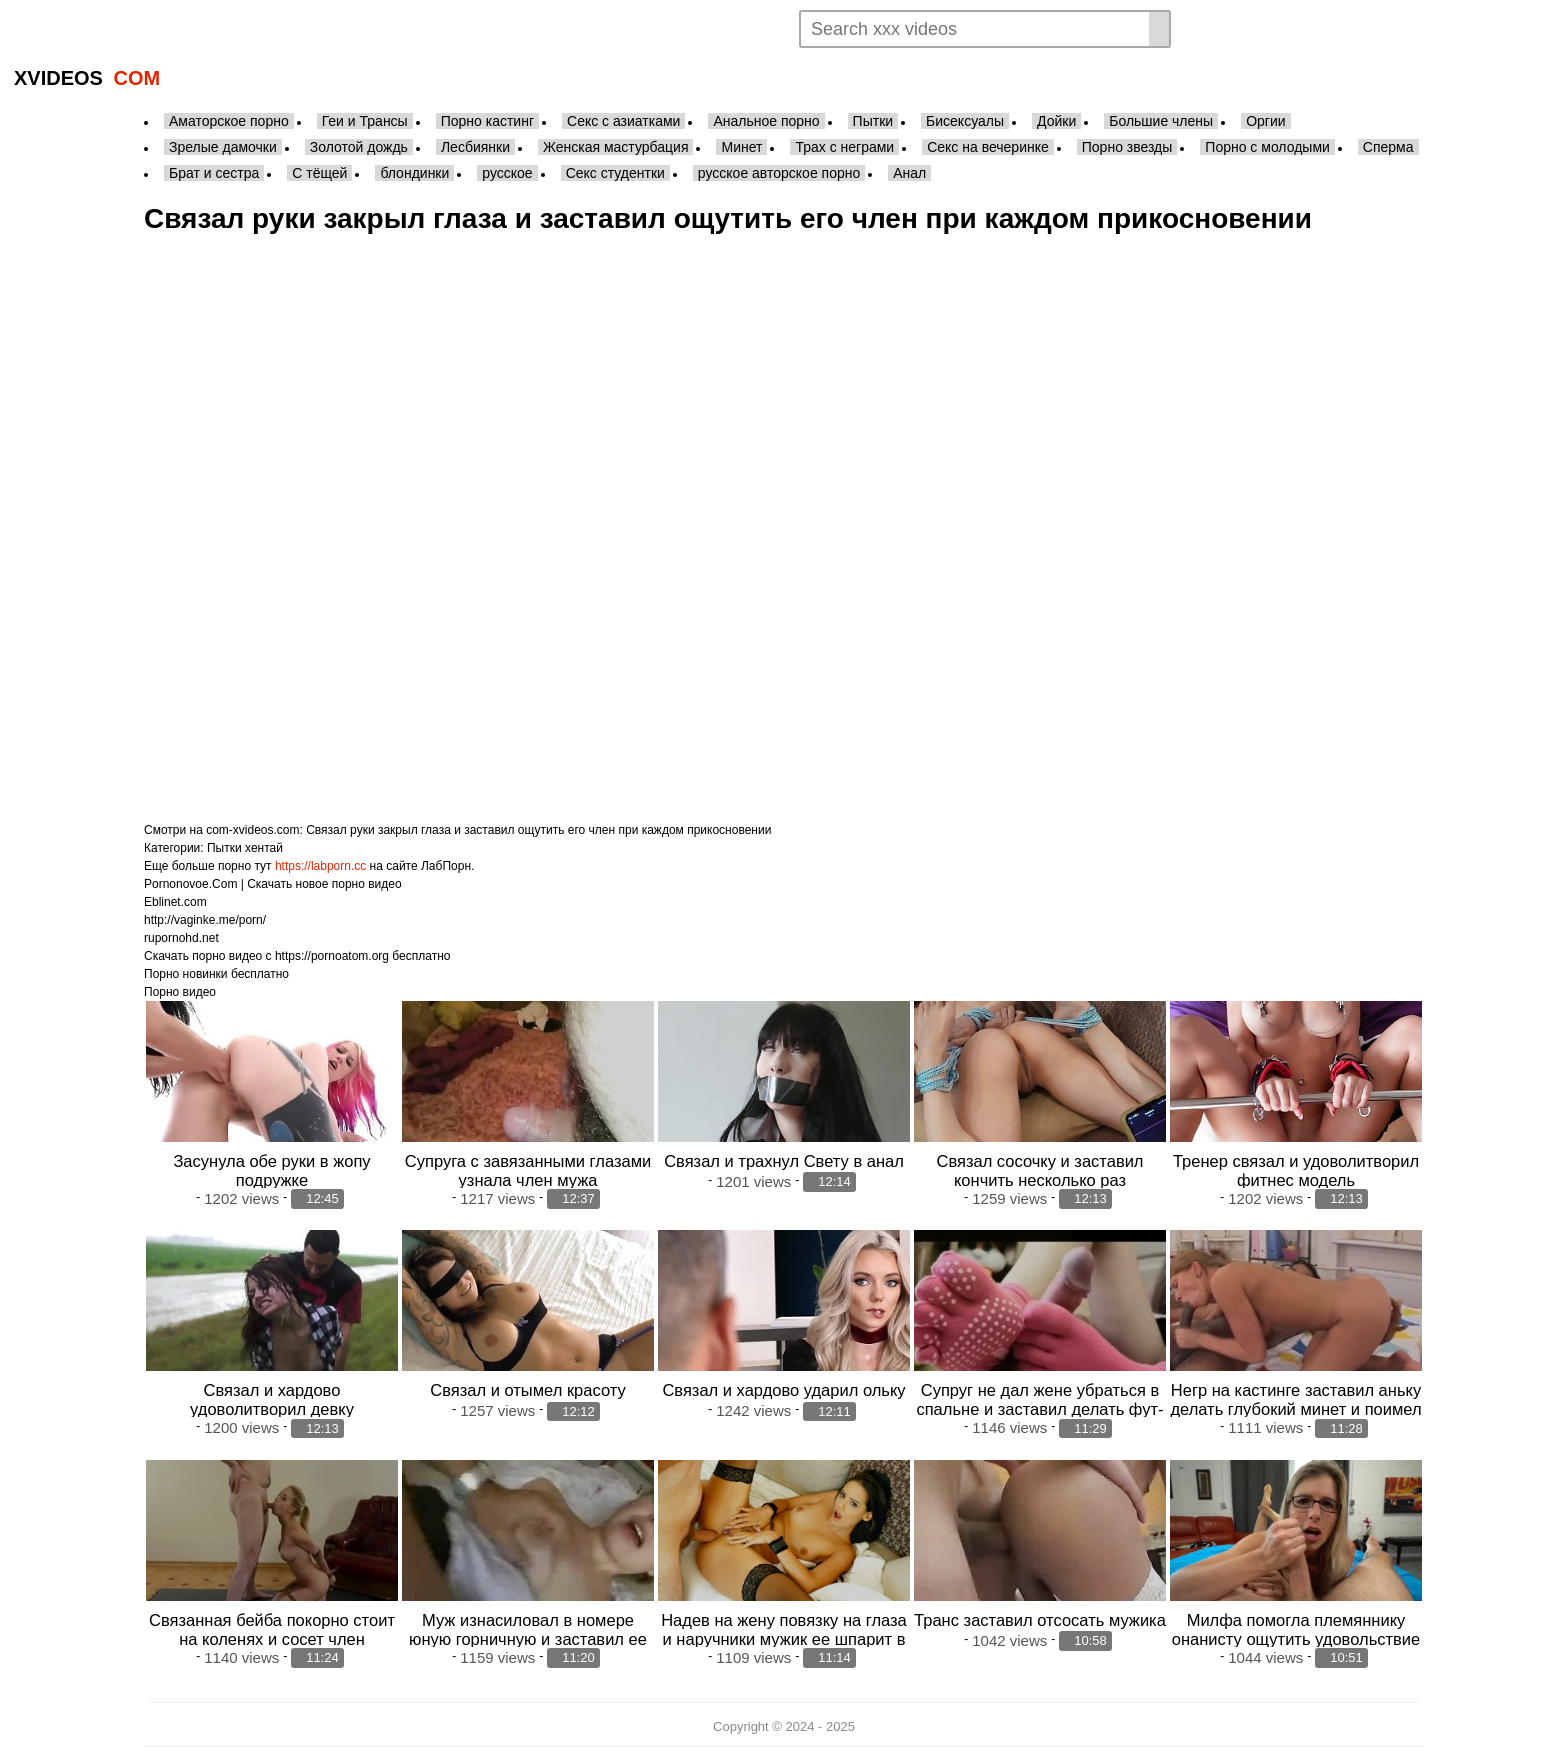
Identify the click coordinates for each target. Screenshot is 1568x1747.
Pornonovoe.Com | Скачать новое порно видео (273, 884)
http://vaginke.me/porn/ (205, 920)
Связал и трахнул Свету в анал (784, 1161)
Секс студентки (615, 173)
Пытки (873, 121)
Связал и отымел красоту (527, 1390)
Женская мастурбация (615, 147)
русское (507, 173)
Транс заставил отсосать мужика (1040, 1620)
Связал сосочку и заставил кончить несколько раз (1039, 1170)
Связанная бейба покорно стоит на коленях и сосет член (272, 1629)
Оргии (1265, 121)
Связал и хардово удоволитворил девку (272, 1399)
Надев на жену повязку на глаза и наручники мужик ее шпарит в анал (784, 1639)
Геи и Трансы (365, 121)
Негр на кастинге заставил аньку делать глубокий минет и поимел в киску (1295, 1409)
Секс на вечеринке (988, 147)
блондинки (414, 173)
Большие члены (1161, 121)
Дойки (1056, 121)
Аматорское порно (229, 121)
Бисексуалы (965, 121)
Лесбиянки (475, 147)
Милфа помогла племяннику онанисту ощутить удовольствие (1296, 1629)
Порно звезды (1127, 147)
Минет (741, 147)
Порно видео (180, 992)
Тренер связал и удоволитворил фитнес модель (1296, 1170)
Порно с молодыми (1267, 147)
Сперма (1388, 147)
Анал (909, 173)
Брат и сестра (214, 173)
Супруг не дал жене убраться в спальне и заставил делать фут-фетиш (1039, 1409)
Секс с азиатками (623, 121)
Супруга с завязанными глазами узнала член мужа (528, 1170)
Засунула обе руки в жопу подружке (271, 1170)
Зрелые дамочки (223, 147)
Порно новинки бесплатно (216, 974)
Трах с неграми (844, 147)
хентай (264, 848)
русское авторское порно (779, 173)
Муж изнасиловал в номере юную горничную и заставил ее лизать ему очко (528, 1639)
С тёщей (319, 173)
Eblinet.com (175, 902)
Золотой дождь (359, 147)
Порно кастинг (487, 121)
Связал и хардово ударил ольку (783, 1390)
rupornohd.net (181, 938)
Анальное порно (766, 121)
